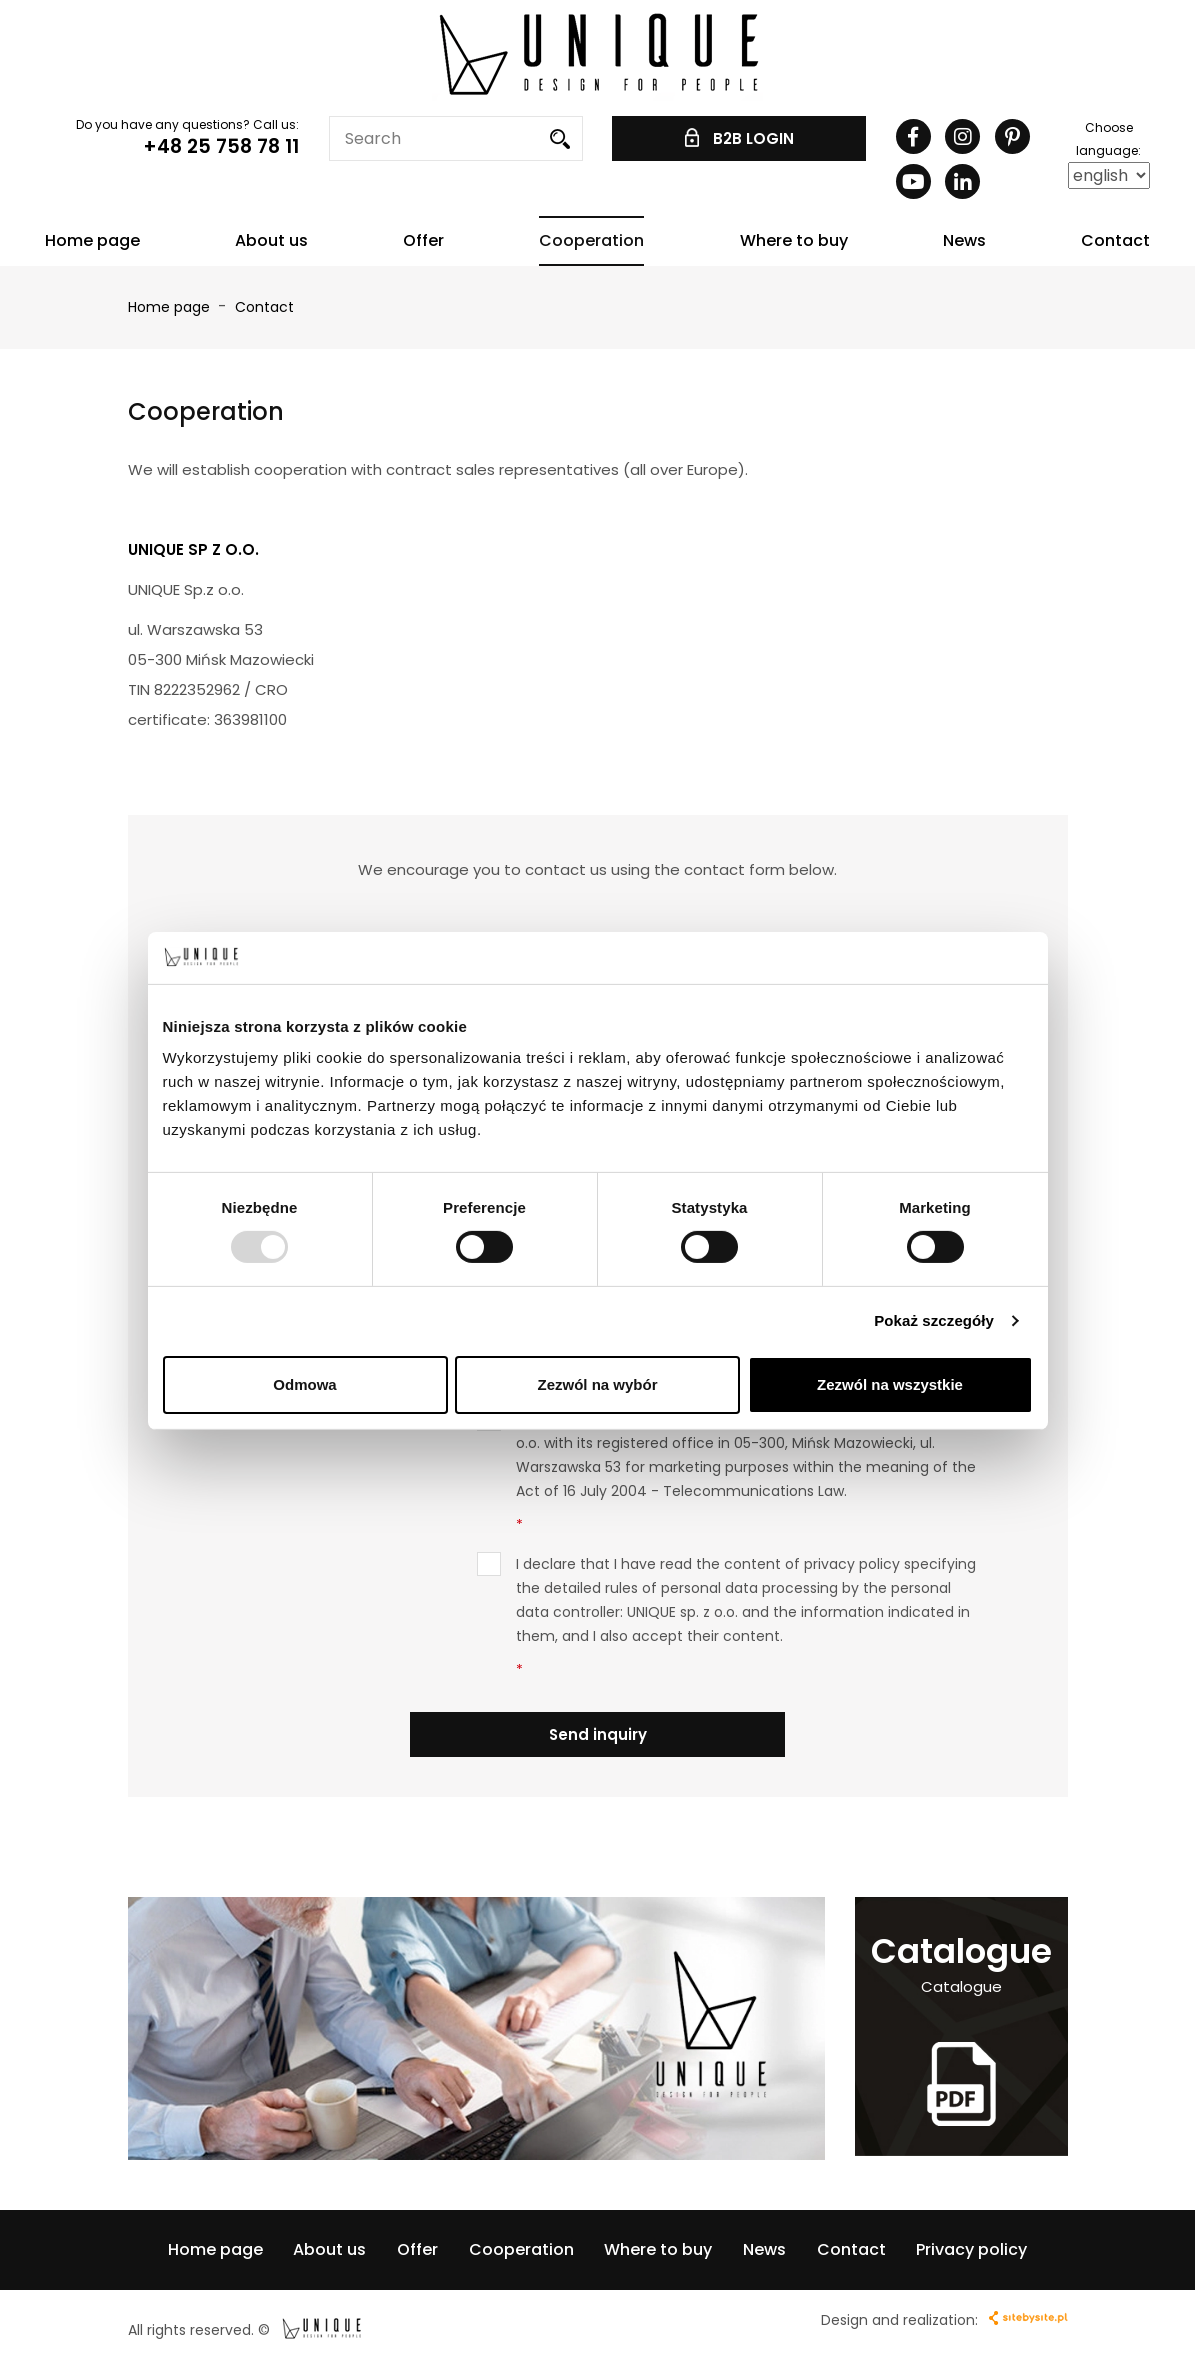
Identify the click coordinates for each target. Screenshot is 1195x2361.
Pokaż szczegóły (934, 1320)
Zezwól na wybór (597, 1384)
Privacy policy (971, 2249)
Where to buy (794, 240)
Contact (1115, 240)
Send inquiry (597, 1734)
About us (271, 240)
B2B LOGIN (739, 138)
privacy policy (852, 1564)
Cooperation (591, 240)
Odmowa (304, 1384)
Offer (423, 240)
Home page (92, 240)
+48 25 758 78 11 (221, 146)
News (964, 240)
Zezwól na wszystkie (890, 1384)
